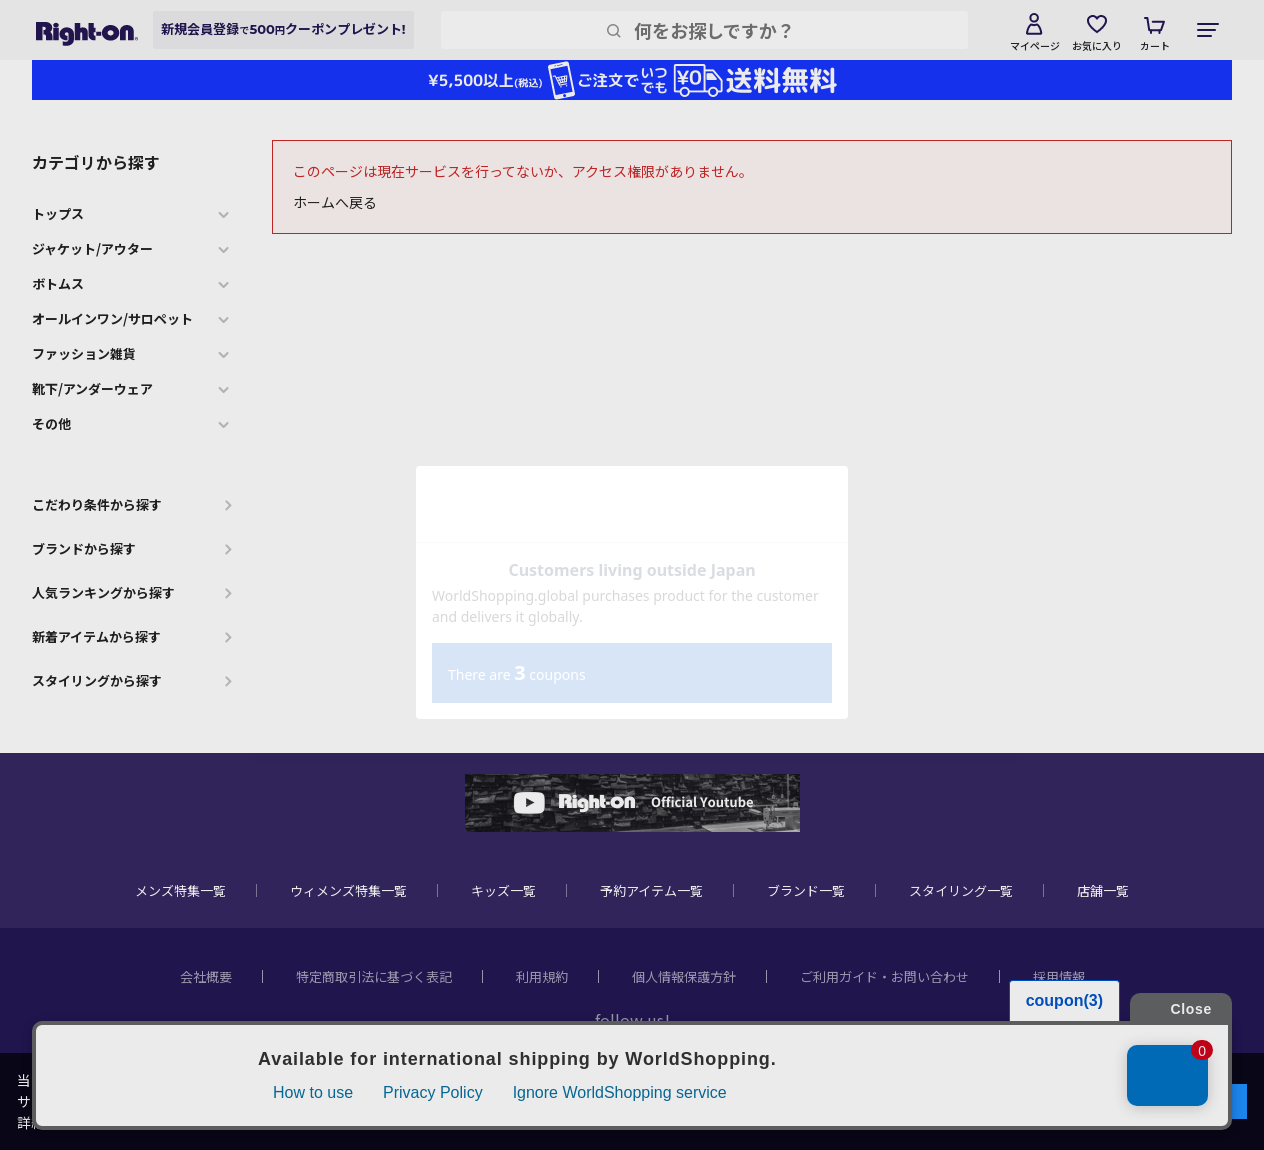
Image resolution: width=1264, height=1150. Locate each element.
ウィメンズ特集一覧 (348, 890)
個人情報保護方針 (684, 976)
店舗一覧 (1103, 890)
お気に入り (1097, 45)
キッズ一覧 (503, 890)
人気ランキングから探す (103, 592)
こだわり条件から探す (97, 504)
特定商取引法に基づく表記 (374, 976)
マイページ (1035, 45)
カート (1155, 45)
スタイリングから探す (97, 680)
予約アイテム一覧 (651, 890)
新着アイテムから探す (96, 636)
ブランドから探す (84, 548)
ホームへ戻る (335, 202)
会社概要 (206, 976)
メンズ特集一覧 (180, 890)
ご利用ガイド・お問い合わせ (884, 976)
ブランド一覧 (806, 890)
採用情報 (1059, 976)
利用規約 (542, 976)
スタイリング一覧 (961, 890)
